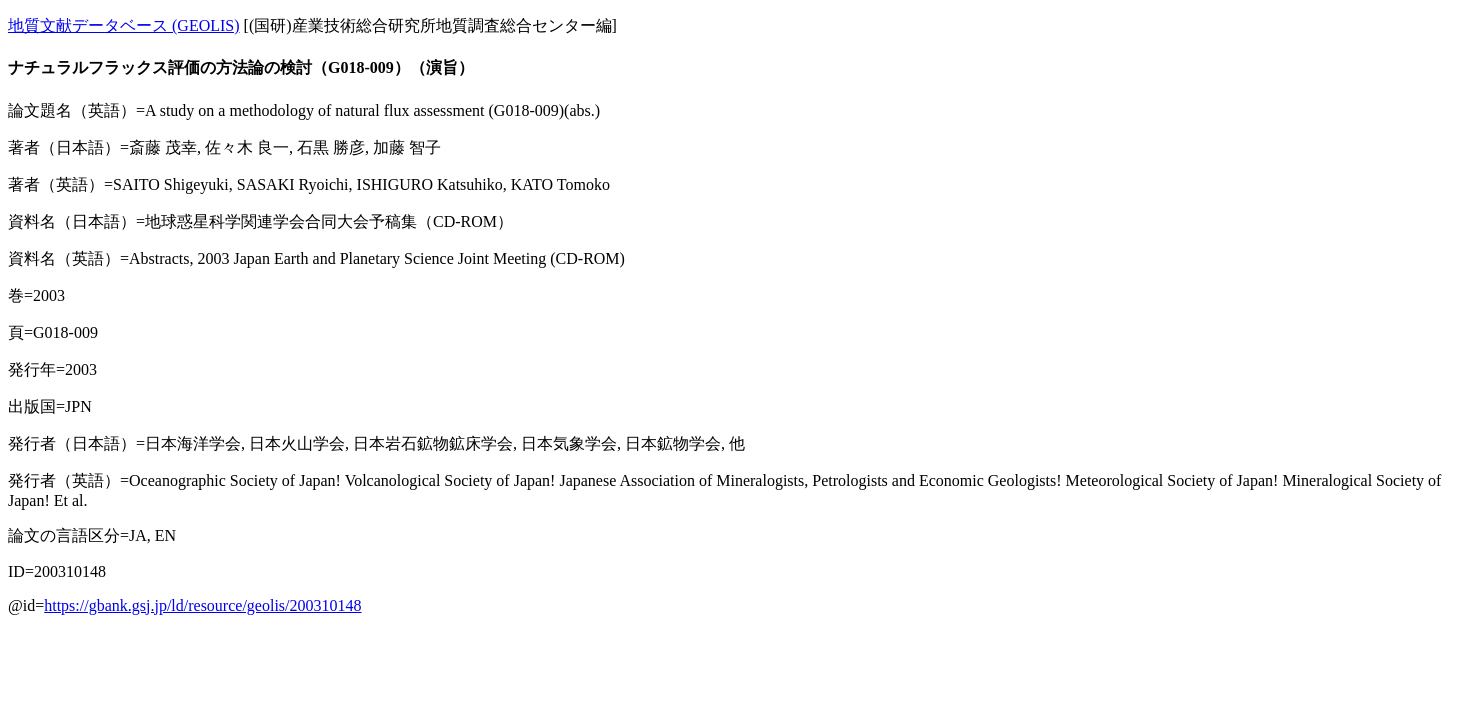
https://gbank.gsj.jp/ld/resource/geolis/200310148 (202, 605)
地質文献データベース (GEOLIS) (124, 25)
